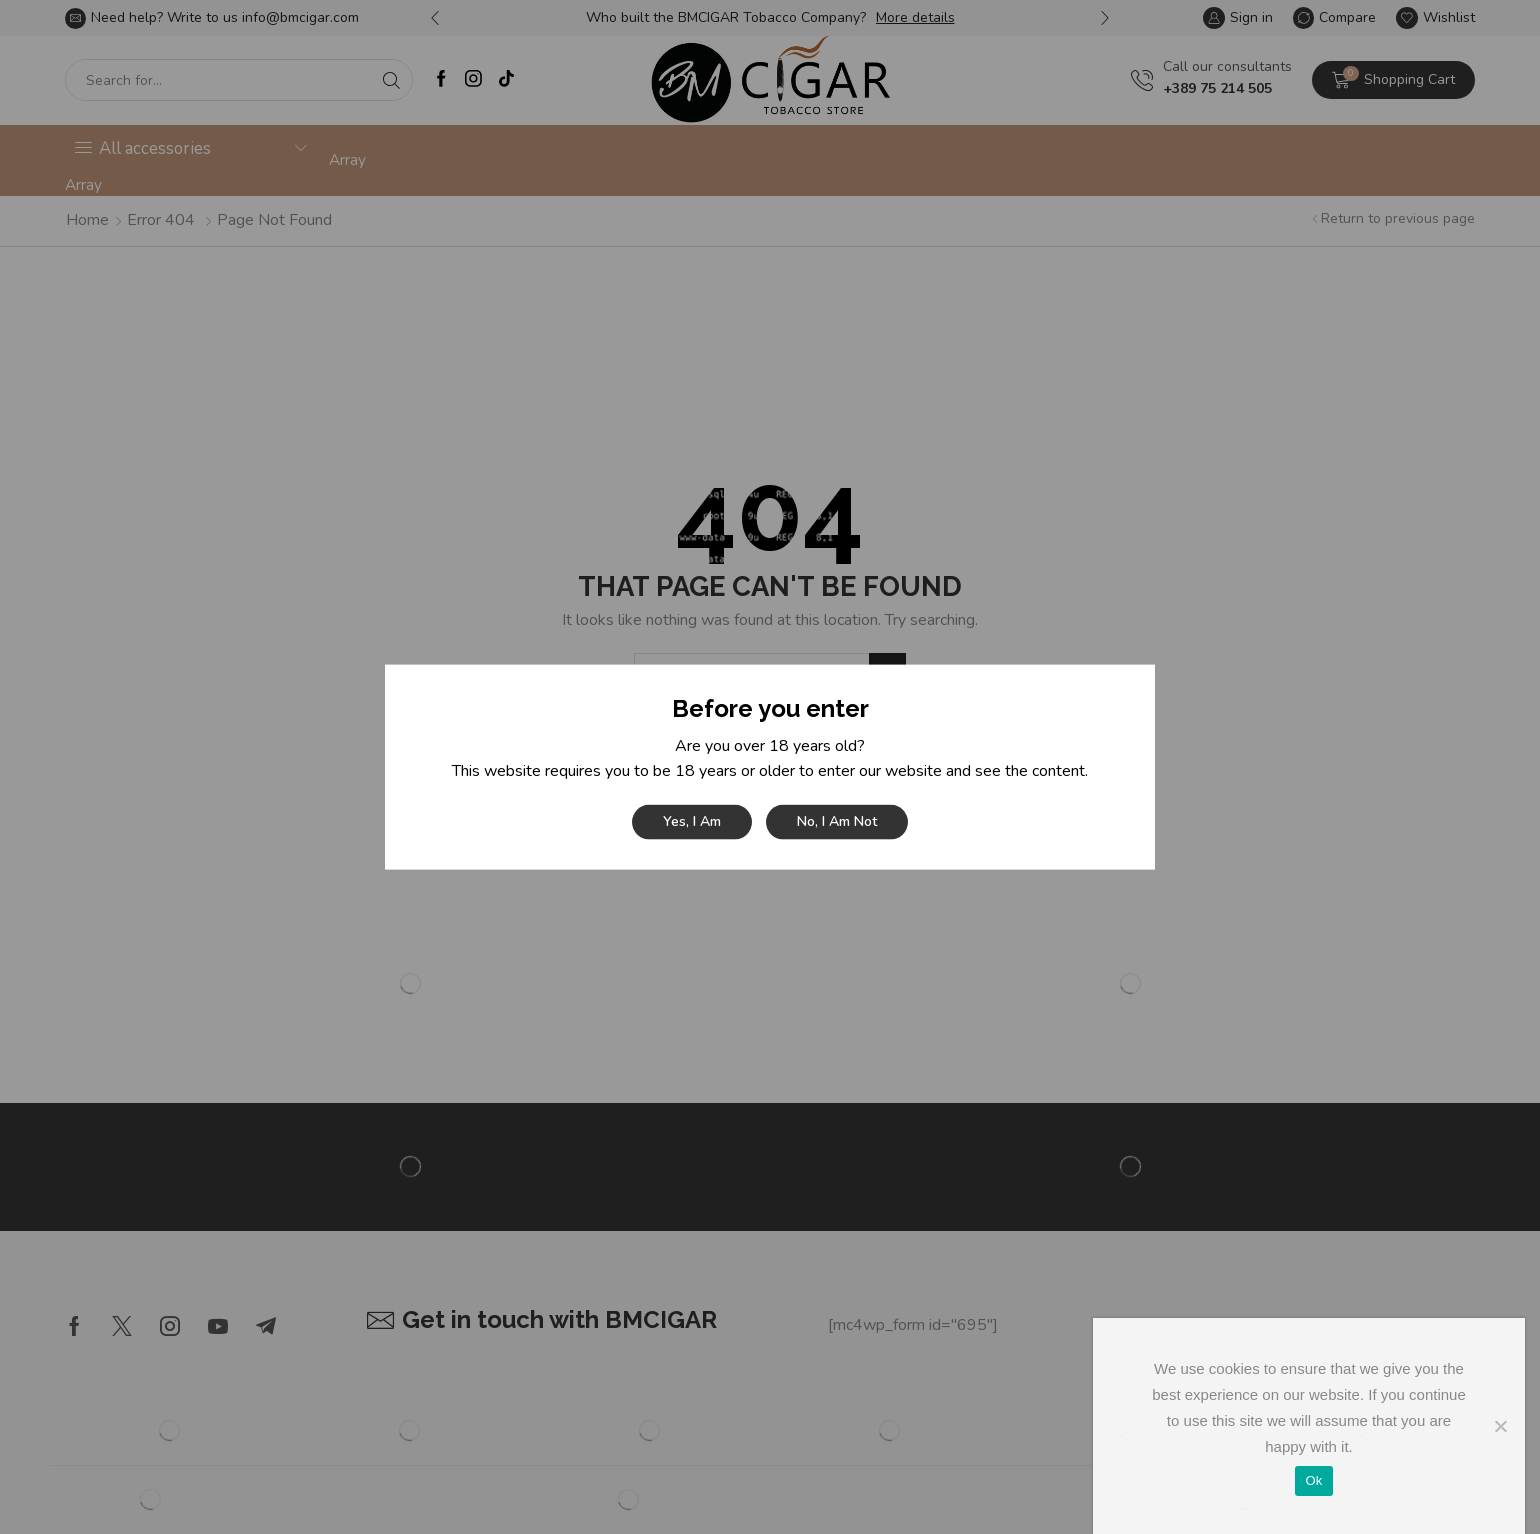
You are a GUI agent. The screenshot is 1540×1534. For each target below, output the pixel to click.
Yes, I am (692, 821)
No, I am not (837, 821)
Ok (1313, 1480)
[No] (1500, 1426)
